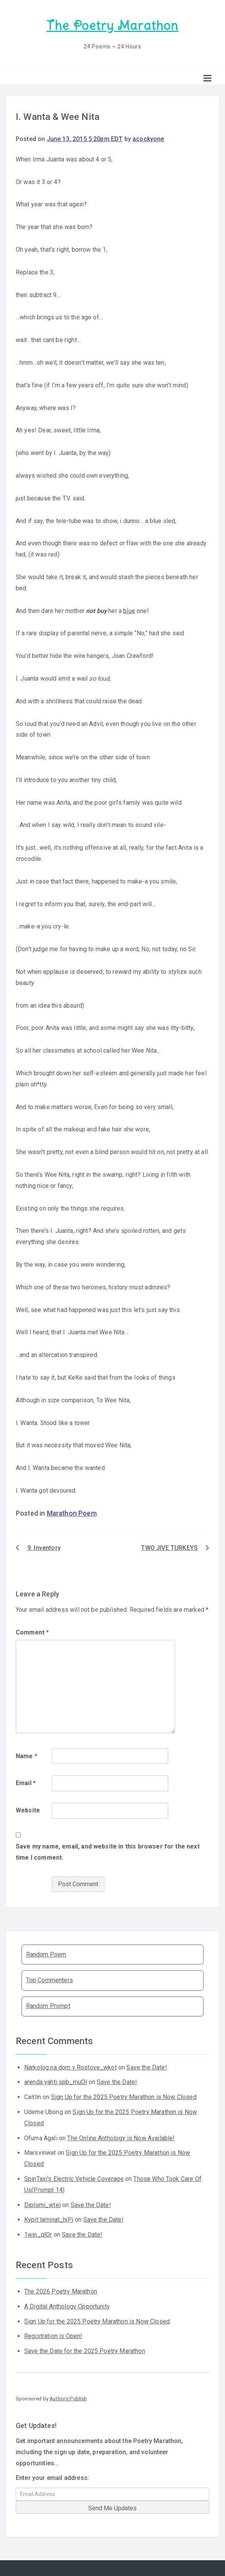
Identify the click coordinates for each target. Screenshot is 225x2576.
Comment (32, 1632)
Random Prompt (48, 2006)
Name (26, 1756)
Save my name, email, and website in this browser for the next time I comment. (108, 1852)
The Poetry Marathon (112, 25)
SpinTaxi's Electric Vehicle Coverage (74, 2178)
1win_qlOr (38, 2234)
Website (28, 1810)
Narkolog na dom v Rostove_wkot (70, 2067)
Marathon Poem (72, 1513)
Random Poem (46, 1954)
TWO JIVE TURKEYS (169, 1547)
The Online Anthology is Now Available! (121, 2138)
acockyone (148, 139)
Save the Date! (146, 2067)
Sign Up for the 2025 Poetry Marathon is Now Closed (124, 2097)
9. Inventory (44, 1547)
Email (26, 1783)
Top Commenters (49, 1980)
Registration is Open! (53, 2336)
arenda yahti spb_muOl (55, 2082)
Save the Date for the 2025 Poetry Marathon (84, 2351)
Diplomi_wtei (42, 2205)
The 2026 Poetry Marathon (60, 2291)
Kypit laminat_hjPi (48, 2219)
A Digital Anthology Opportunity (67, 2306)
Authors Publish (68, 2398)
